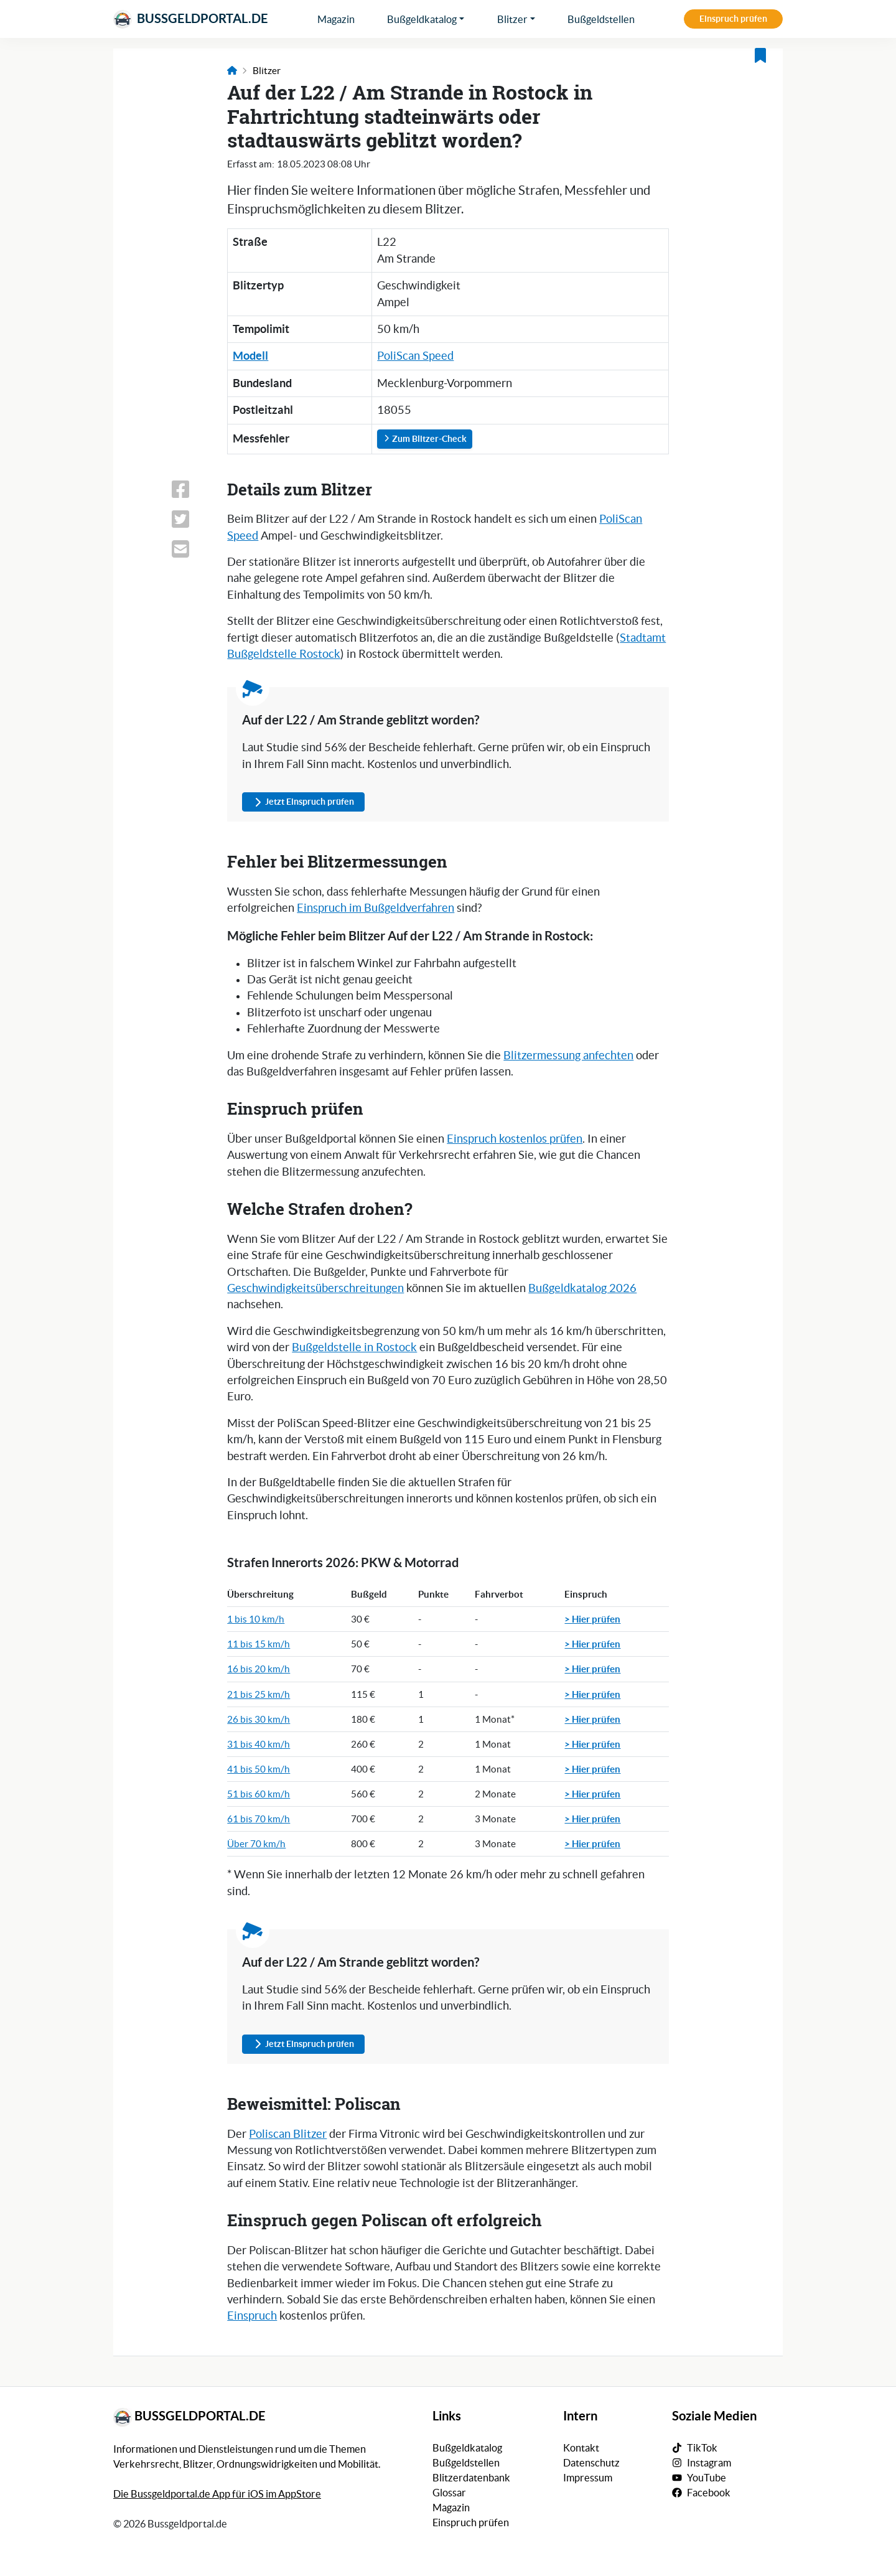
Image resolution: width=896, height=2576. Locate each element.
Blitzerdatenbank (471, 2477)
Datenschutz (591, 2462)
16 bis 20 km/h (258, 1669)
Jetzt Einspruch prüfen (303, 802)
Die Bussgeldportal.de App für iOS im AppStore (217, 2493)
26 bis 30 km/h (258, 1719)
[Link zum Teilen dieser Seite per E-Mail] (191, 549)
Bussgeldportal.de (190, 19)
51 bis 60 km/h (258, 1794)
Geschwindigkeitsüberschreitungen (315, 1288)
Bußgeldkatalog (422, 19)
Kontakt (581, 2447)
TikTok (702, 2447)
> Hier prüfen (592, 1618)
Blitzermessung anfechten (568, 1055)
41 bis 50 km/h (258, 1769)
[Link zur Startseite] (232, 70)
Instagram (709, 2462)
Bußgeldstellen (601, 19)
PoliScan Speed (415, 356)
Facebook (708, 2492)
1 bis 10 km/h (255, 1619)
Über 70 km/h (256, 1843)
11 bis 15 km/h (258, 1644)
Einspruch (252, 2316)
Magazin (336, 19)
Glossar (449, 2492)
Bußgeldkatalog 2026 (582, 1288)
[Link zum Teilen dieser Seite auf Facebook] (191, 489)
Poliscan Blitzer (288, 2134)
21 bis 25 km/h (258, 1694)
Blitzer (512, 19)
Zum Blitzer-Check (425, 439)
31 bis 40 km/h (258, 1744)
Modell (250, 355)
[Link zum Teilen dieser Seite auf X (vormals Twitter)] (191, 519)
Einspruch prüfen (733, 19)
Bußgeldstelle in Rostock (354, 1347)
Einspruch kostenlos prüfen (514, 1139)
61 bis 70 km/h (258, 1819)
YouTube (706, 2477)
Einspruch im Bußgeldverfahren (375, 908)
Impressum (587, 2477)
